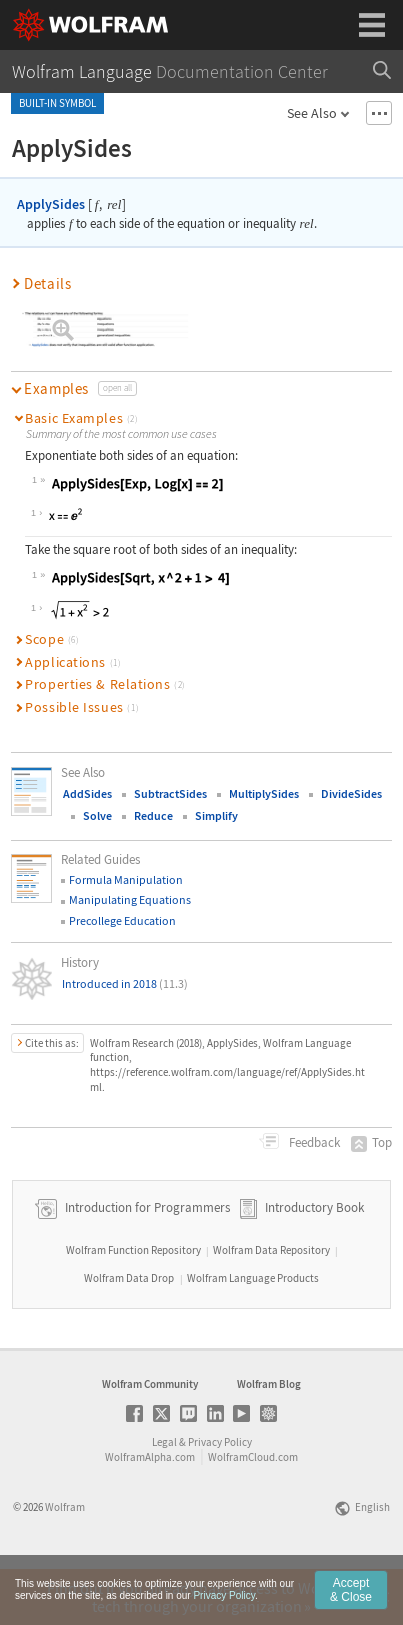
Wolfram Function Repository (133, 1306)
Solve (97, 815)
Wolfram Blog (269, 1440)
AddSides (87, 793)
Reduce (153, 815)
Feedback (313, 1142)
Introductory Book (314, 1263)
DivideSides (351, 793)
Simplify (216, 815)
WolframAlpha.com (150, 1513)
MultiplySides (264, 793)
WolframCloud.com (253, 1513)
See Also (312, 113)
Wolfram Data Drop (129, 1334)
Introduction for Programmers (146, 1263)
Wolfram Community (150, 1440)
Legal (164, 1498)
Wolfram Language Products (253, 1334)
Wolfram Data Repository (271, 1306)
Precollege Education (122, 920)
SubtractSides (170, 793)
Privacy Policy (220, 1498)
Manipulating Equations (130, 899)
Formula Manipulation (126, 879)
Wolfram (65, 1563)
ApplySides (51, 204)
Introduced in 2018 (125, 983)
